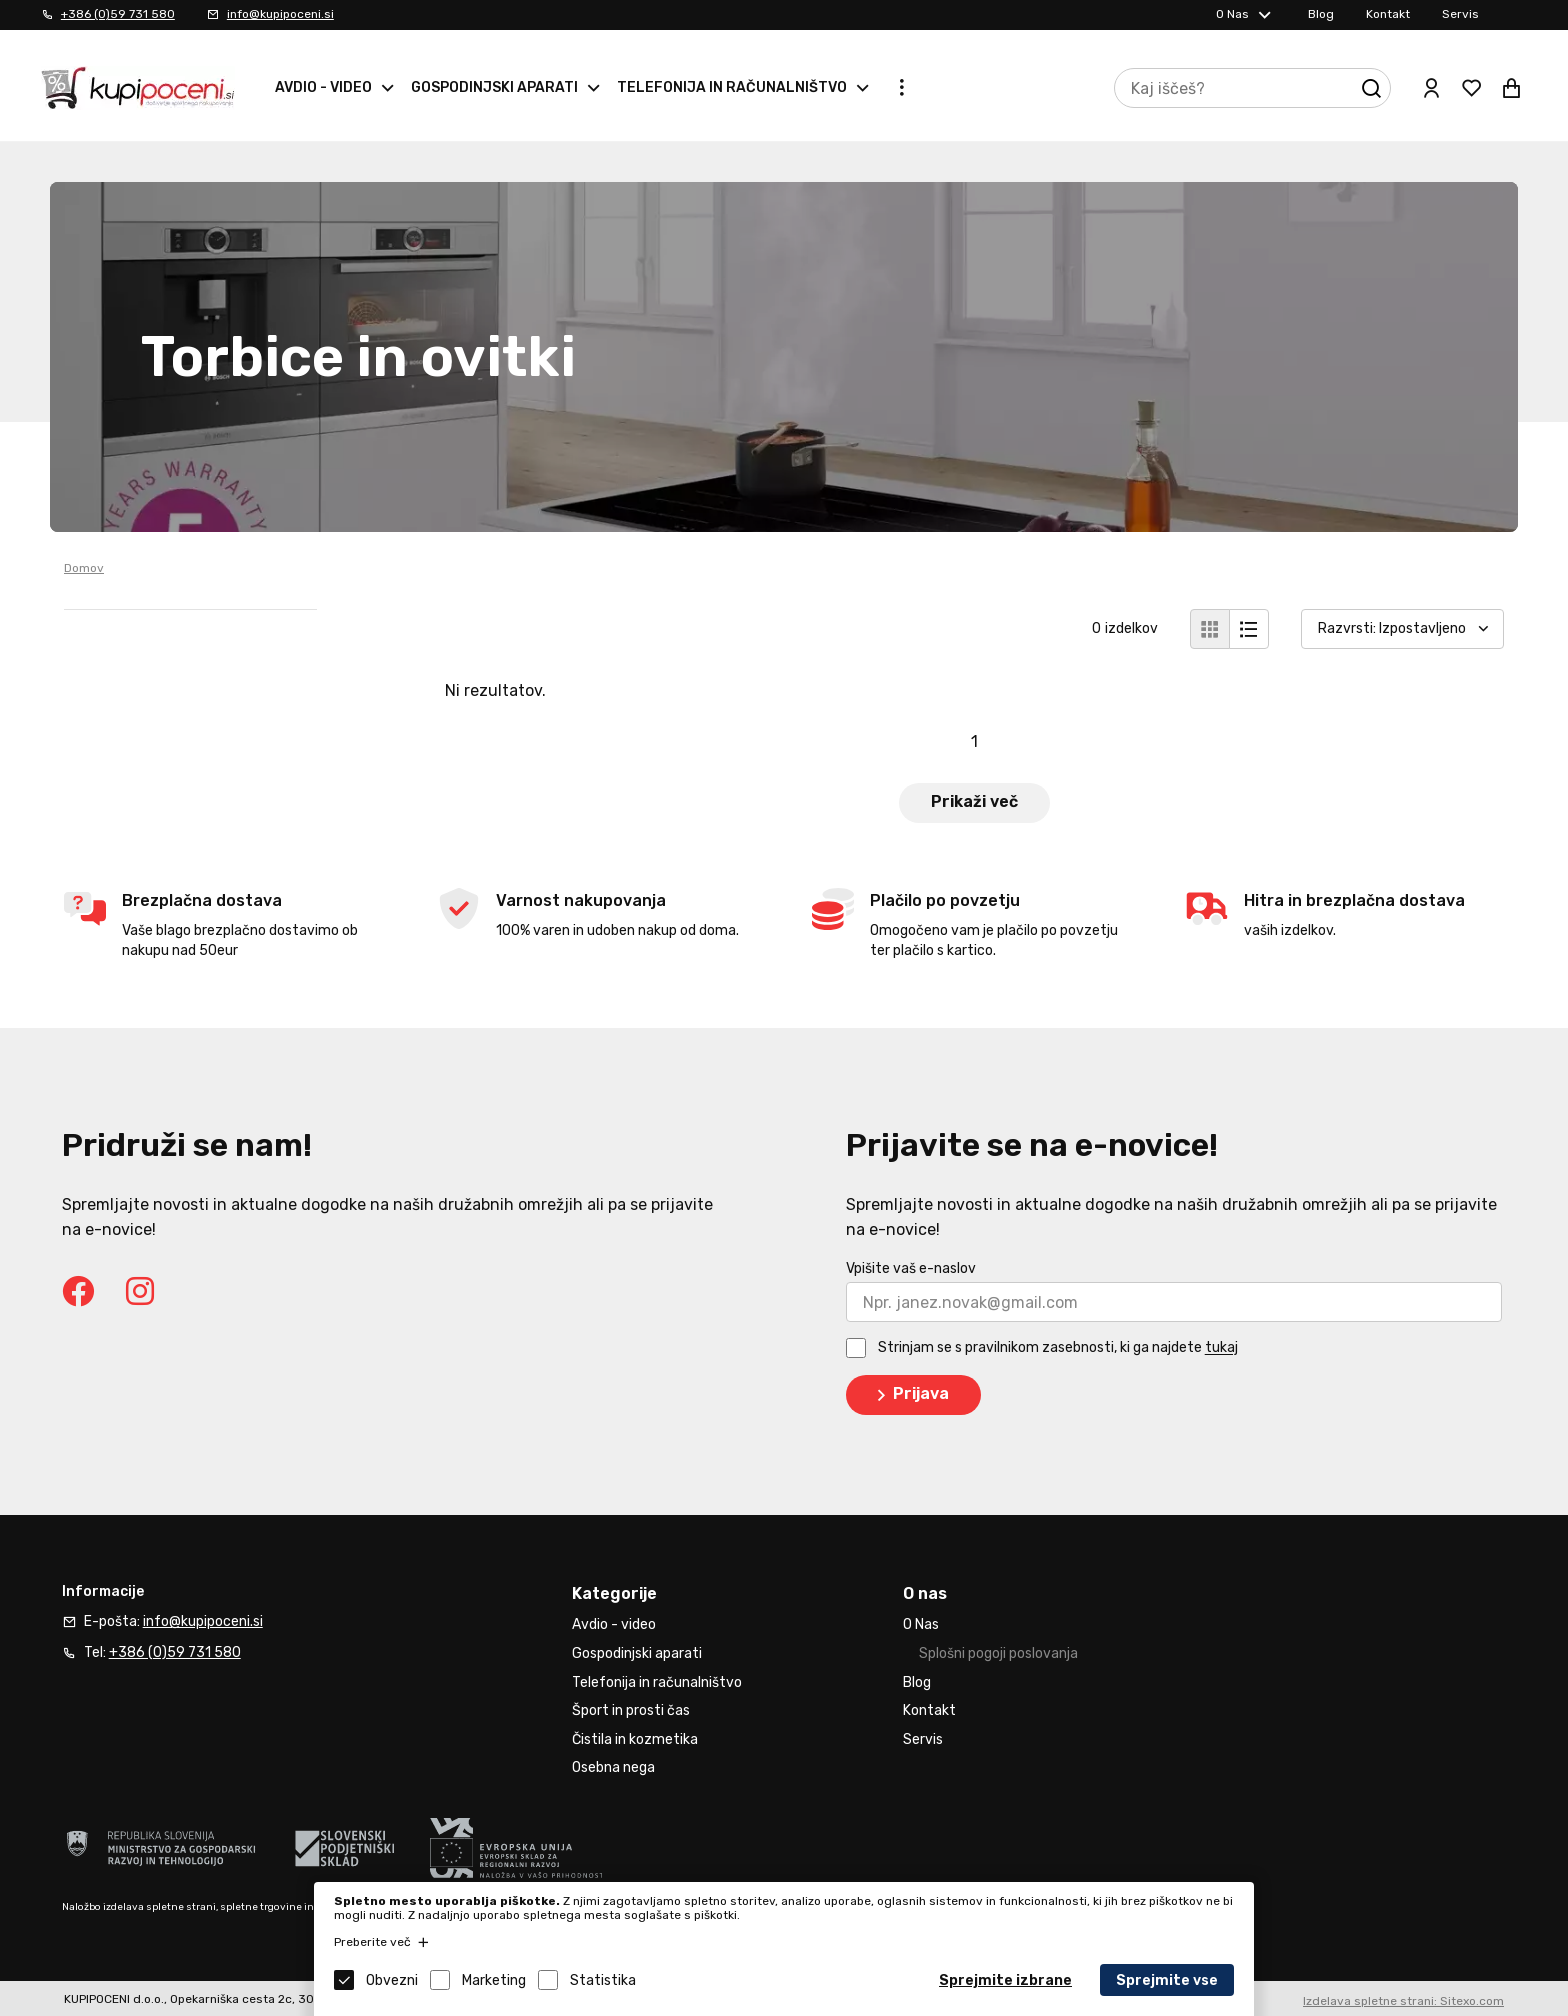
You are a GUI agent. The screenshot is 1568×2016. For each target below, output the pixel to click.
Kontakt (1388, 14)
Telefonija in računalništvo (732, 87)
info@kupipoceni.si (280, 14)
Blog (1321, 14)
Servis (1460, 14)
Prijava (909, 1395)
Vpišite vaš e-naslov (911, 1268)
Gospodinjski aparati (494, 87)
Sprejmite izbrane (1005, 1980)
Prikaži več (974, 801)
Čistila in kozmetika (635, 1739)
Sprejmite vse (1167, 1980)
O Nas (1232, 14)
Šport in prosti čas (631, 1710)
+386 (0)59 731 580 (118, 14)
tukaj (1221, 1348)
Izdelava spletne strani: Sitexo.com (1403, 2001)
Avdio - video (323, 87)
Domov (84, 568)
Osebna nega (613, 1767)
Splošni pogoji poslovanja (998, 1653)
